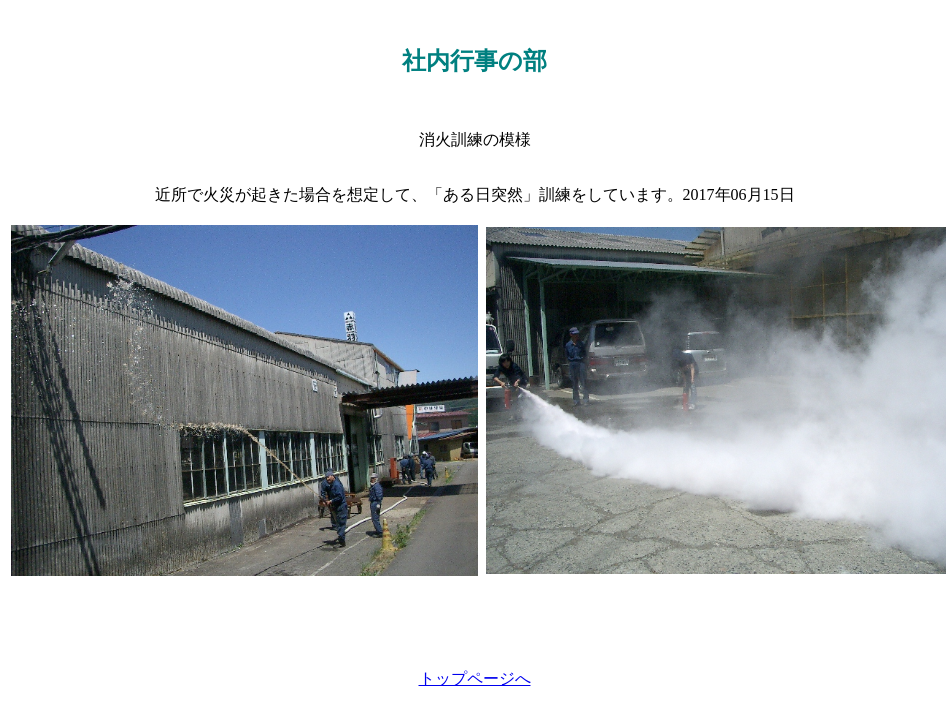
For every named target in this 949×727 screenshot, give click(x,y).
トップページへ (475, 678)
